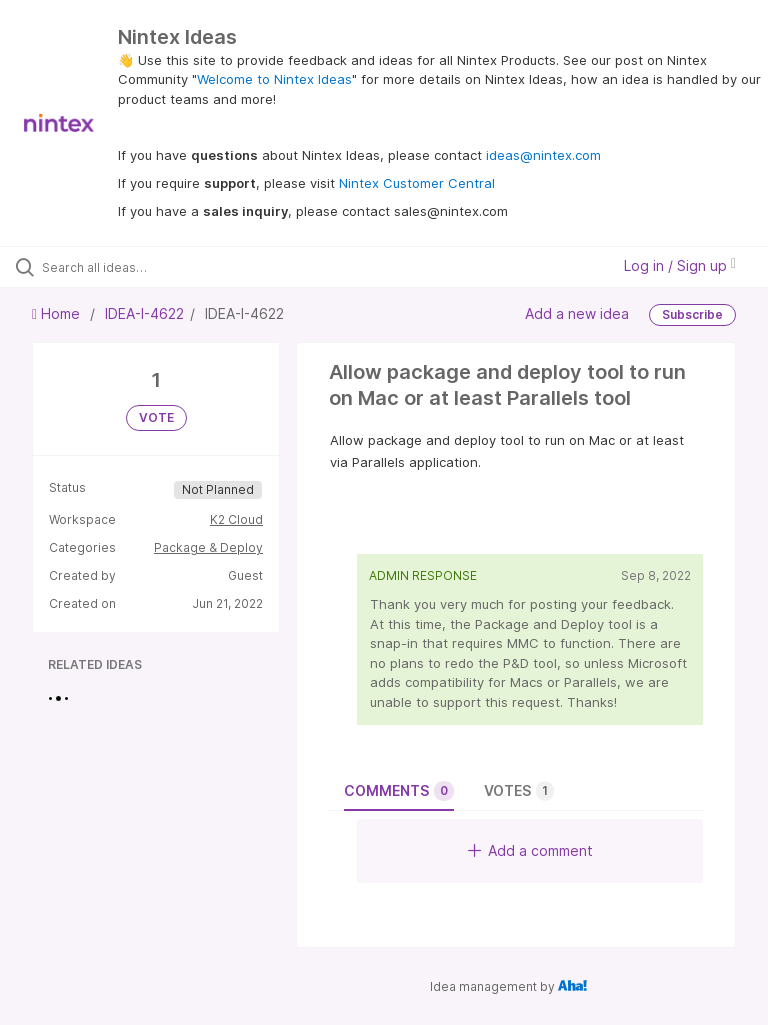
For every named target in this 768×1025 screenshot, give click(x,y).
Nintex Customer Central (417, 183)
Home (58, 313)
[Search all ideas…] (135, 267)
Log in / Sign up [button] (680, 265)
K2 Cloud (236, 519)
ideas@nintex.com (543, 155)
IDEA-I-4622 (144, 313)
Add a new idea (577, 313)
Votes (519, 791)
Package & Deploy (208, 547)
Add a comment (530, 850)
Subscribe (692, 314)
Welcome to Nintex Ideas (274, 79)
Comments (399, 791)
